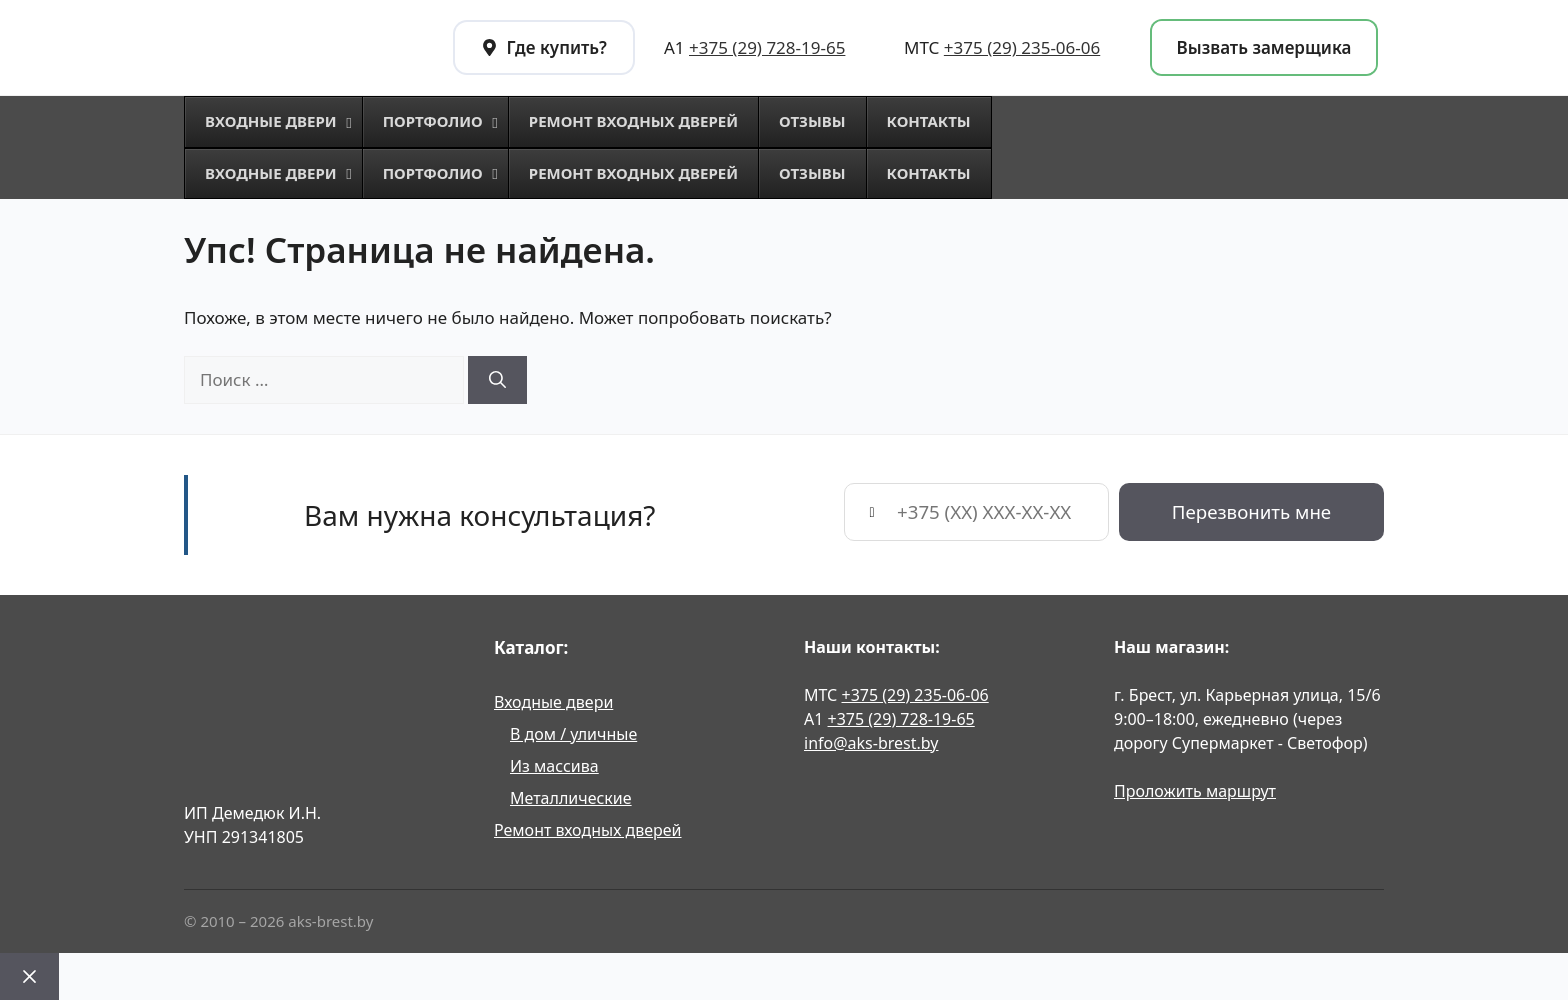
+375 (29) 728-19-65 (767, 47)
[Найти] (497, 380)
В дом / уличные (573, 734)
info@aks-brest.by (871, 743)
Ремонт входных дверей (588, 830)
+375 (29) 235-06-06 (1022, 47)
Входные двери (553, 702)
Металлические (571, 798)
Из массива (554, 766)
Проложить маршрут (1195, 791)
